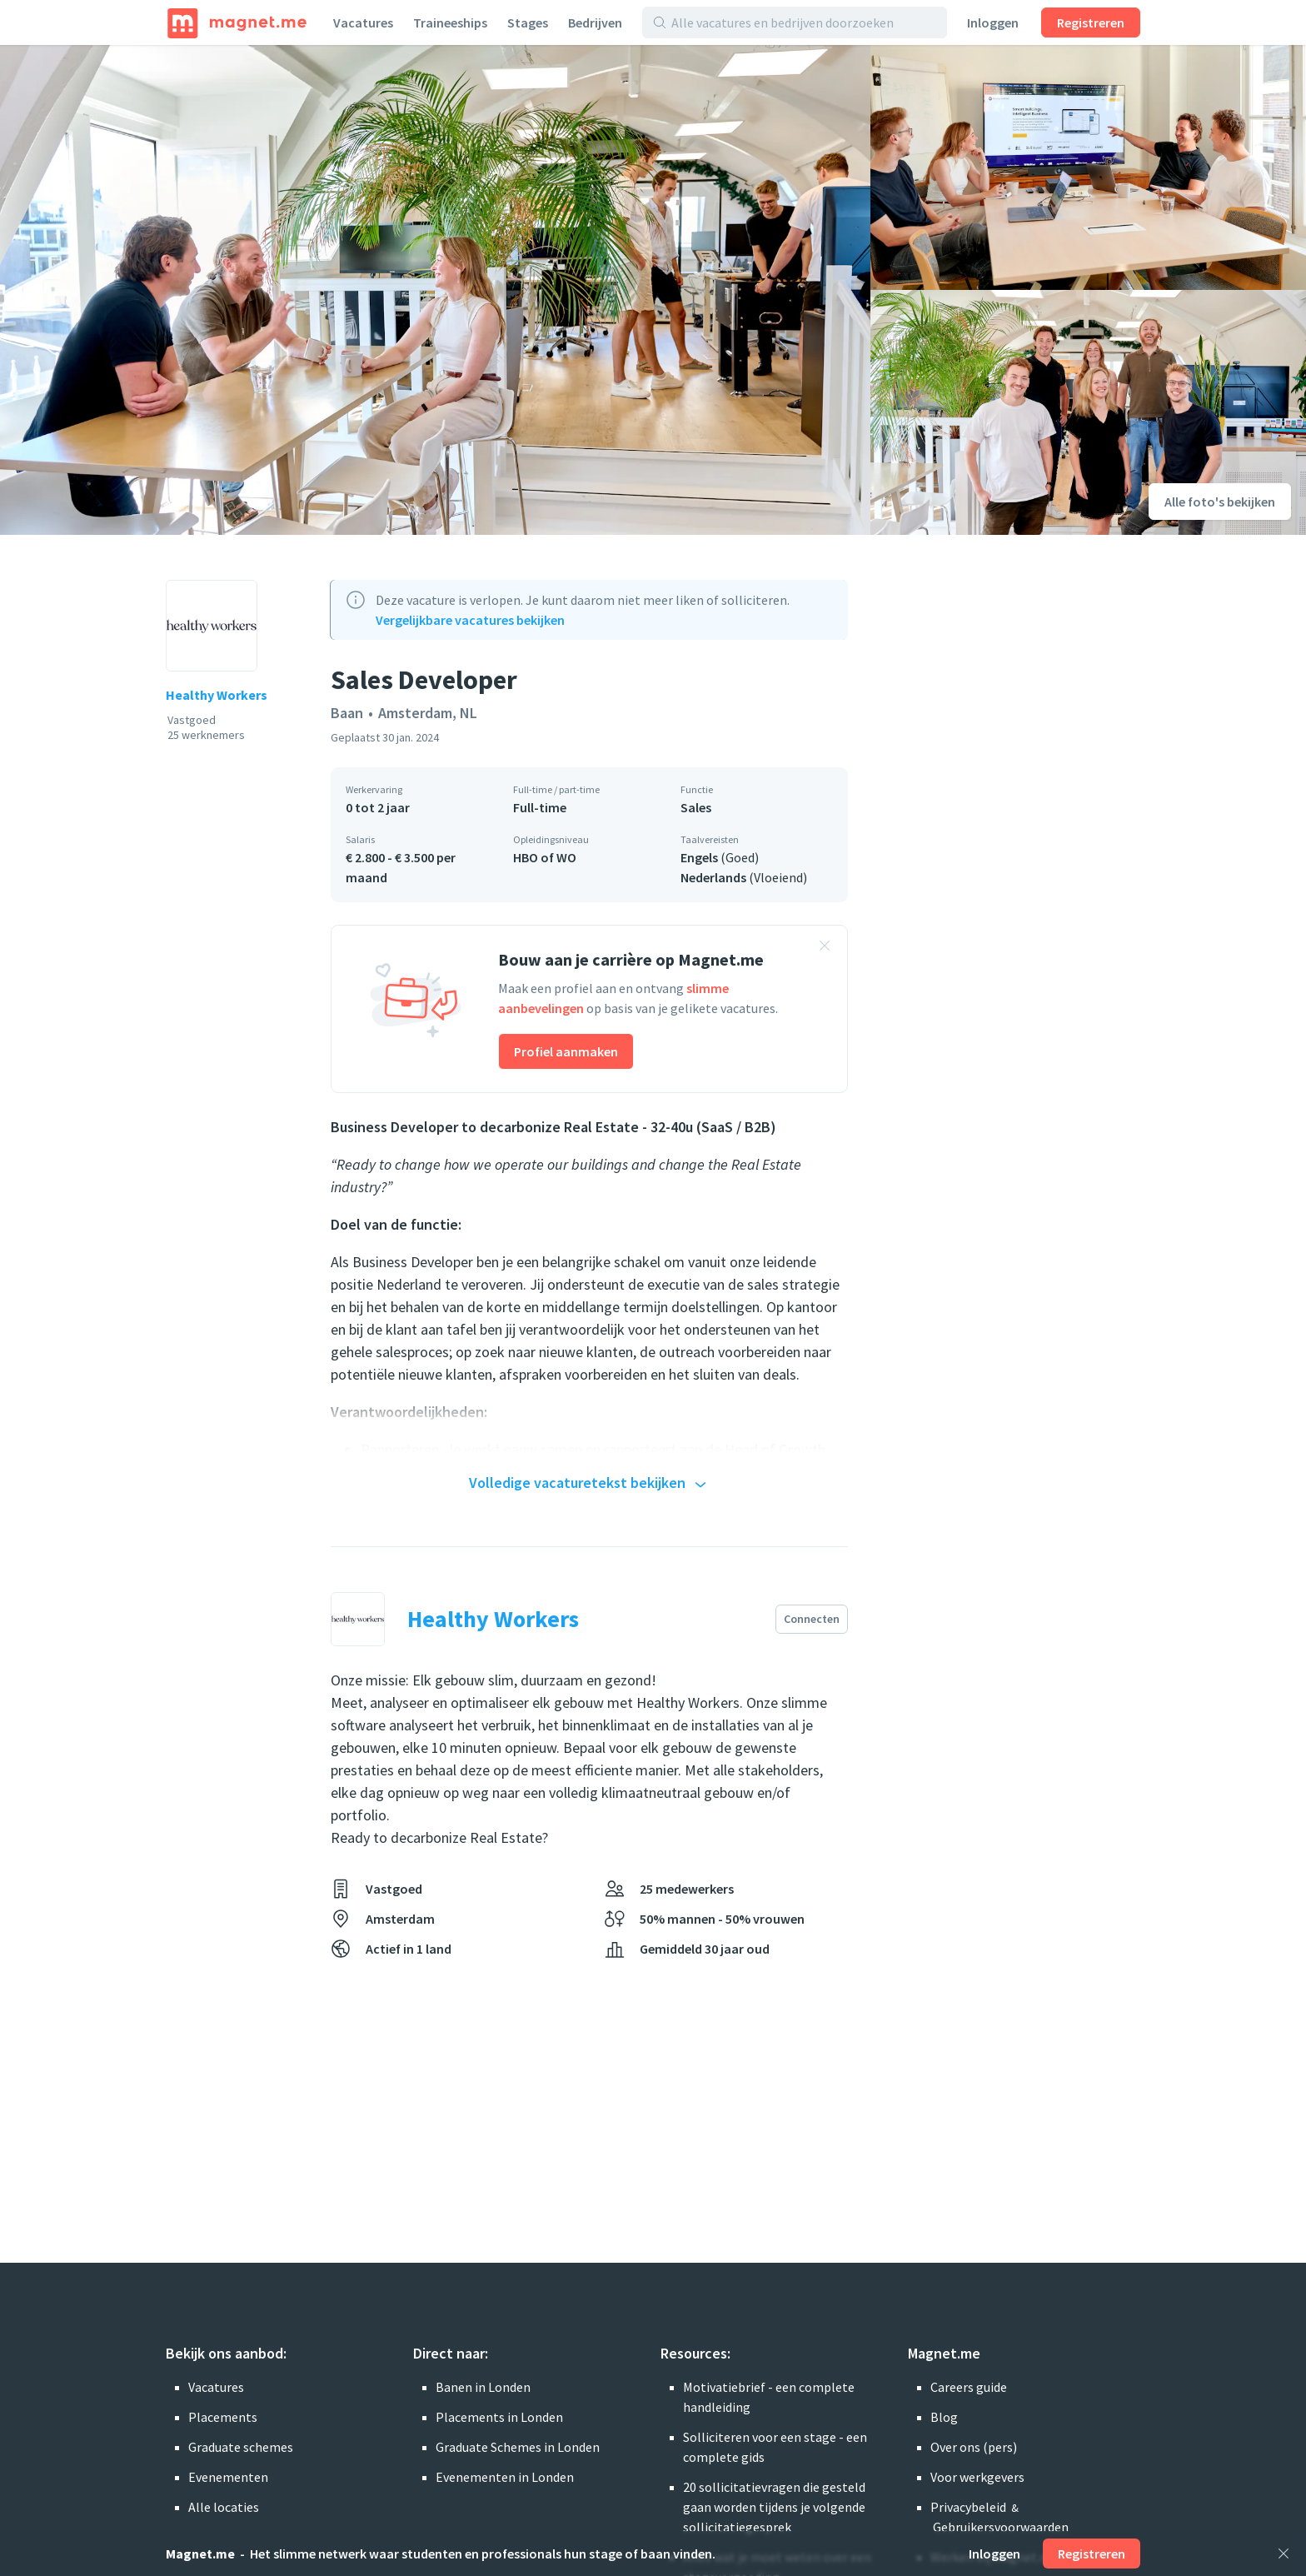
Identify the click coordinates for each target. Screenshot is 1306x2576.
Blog (944, 2417)
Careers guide (968, 2387)
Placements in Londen (499, 2417)
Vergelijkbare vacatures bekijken (470, 620)
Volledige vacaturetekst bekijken (589, 1484)
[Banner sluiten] (824, 948)
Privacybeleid (968, 2507)
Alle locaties (223, 2507)
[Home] (237, 22)
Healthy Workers (216, 694)
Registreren (1090, 22)
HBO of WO (544, 857)
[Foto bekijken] (435, 290)
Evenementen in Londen (505, 2477)
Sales (695, 807)
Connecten (812, 1618)
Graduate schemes (240, 2447)
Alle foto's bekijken (1219, 501)
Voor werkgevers (977, 2477)
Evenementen (228, 2477)
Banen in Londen (483, 2387)
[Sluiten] (1283, 2553)
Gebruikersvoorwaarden (1001, 2527)
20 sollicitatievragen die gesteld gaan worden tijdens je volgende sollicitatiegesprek (774, 2507)
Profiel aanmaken (566, 1051)
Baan (347, 712)
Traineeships (450, 22)
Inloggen (993, 22)
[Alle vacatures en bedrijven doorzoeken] (803, 22)
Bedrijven (595, 22)
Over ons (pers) (973, 2447)
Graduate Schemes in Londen (518, 2447)
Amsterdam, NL (427, 712)
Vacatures (363, 22)
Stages (527, 22)
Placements (222, 2417)
